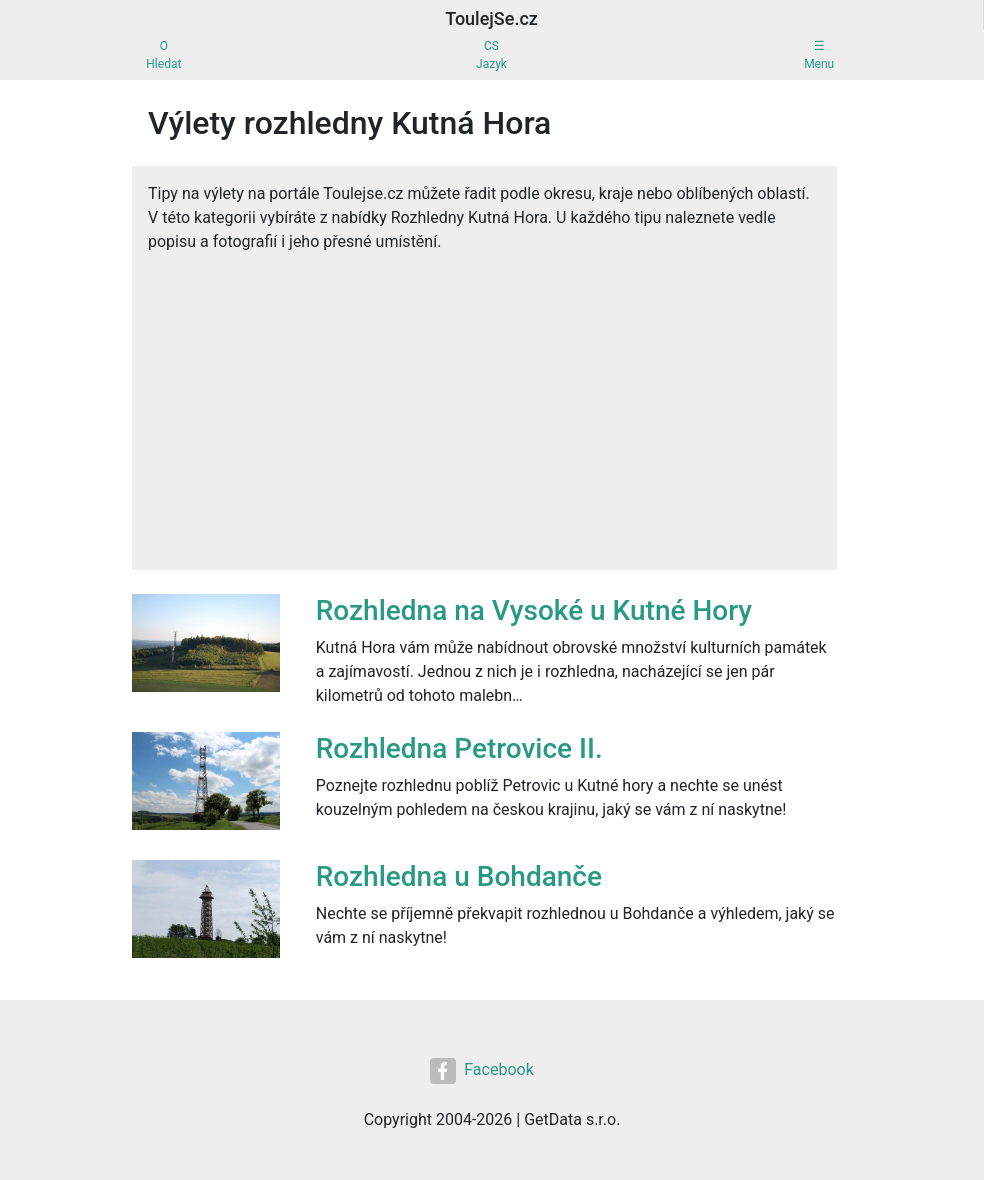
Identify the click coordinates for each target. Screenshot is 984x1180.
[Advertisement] (484, 404)
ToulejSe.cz (491, 18)
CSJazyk (491, 55)
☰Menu (819, 55)
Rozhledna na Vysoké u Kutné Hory (534, 610)
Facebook (481, 1071)
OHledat (163, 55)
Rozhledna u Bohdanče (459, 876)
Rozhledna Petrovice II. (459, 748)
